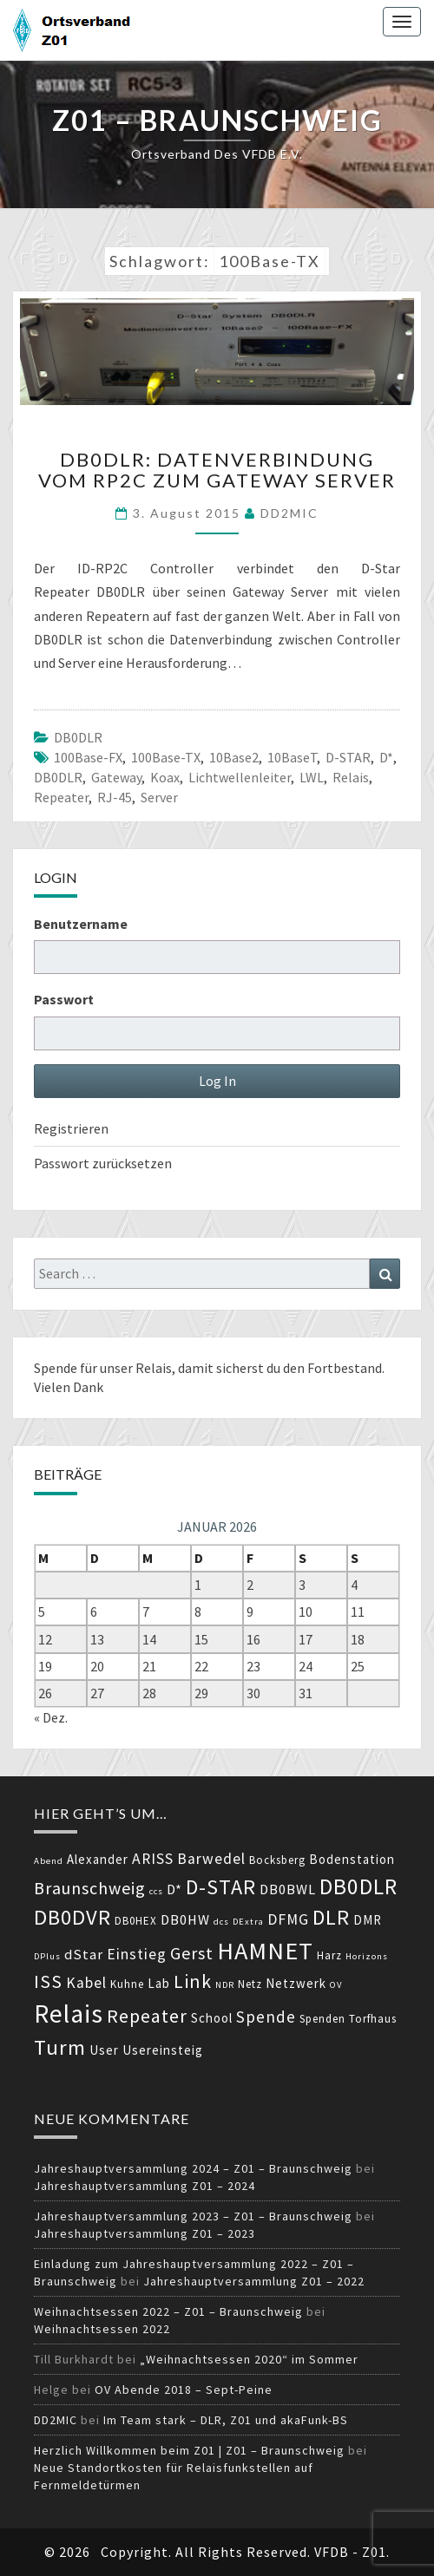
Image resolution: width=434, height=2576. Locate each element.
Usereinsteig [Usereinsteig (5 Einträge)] (162, 2050)
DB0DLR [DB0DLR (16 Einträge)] (358, 1886)
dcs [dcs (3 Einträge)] (221, 1921)
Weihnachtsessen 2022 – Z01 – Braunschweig (168, 2311)
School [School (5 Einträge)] (212, 2018)
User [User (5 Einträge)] (104, 2050)
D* (386, 757)
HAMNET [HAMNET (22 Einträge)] (265, 1950)
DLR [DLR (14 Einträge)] (331, 1917)
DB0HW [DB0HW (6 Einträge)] (185, 1920)
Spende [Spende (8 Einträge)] (266, 2016)
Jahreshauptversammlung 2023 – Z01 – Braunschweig (193, 2216)
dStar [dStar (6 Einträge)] (83, 1954)
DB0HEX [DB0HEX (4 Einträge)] (136, 1920)
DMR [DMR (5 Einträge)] (367, 1920)
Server (159, 797)
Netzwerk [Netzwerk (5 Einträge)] (296, 1983)
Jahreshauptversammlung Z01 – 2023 (144, 2233)
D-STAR (348, 757)
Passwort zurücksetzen (103, 1163)
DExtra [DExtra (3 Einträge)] (248, 1921)
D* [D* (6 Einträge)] (174, 1889)
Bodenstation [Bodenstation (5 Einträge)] (352, 1859)
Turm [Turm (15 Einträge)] (60, 2047)
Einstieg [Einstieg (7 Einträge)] (137, 1954)
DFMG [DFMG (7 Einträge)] (288, 1919)
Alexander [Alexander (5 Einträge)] (97, 1859)
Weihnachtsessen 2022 (102, 2329)
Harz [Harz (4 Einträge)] (329, 1955)
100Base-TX (166, 757)
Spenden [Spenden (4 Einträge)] (322, 2018)
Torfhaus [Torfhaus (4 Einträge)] (373, 2018)
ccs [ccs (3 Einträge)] (156, 1891)
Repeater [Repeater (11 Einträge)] (147, 2016)
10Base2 (234, 757)
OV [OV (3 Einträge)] (336, 1985)
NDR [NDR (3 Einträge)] (224, 1985)
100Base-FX (88, 757)
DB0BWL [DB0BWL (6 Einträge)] (288, 1889)
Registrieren (71, 1128)
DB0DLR (78, 737)
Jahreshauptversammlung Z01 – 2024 (144, 2186)
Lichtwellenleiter (239, 777)
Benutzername (81, 923)
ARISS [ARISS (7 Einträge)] (153, 1858)
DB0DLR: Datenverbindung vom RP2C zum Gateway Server (217, 470)
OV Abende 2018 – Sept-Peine (184, 2389)
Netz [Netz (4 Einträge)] (250, 1984)
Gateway (116, 777)
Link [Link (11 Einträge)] (193, 1981)
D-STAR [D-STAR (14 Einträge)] (221, 1886)
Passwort (64, 999)
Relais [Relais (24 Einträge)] (68, 2013)
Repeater (61, 797)
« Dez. (51, 1717)
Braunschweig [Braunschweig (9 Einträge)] (90, 1888)
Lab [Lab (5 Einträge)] (159, 1983)
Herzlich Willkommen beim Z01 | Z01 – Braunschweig (189, 2450)
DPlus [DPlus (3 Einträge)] (47, 1956)
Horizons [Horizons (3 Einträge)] (366, 1956)
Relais (350, 777)
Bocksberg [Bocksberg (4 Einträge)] (277, 1860)
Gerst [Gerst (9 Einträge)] (192, 1953)
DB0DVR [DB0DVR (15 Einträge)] (72, 1917)
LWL (311, 777)
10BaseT (292, 757)
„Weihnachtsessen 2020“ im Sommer (249, 2359)
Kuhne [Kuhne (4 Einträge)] (127, 1984)
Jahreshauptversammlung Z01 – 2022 (254, 2281)
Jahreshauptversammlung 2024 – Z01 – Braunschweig (193, 2168)
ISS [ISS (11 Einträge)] (48, 1981)
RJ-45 (114, 797)
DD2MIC (289, 513)
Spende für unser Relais (103, 1367)
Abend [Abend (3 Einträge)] (48, 1861)
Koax (165, 777)
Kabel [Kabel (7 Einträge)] (86, 1982)
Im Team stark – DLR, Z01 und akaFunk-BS (225, 2420)
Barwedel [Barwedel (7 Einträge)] (211, 1858)
